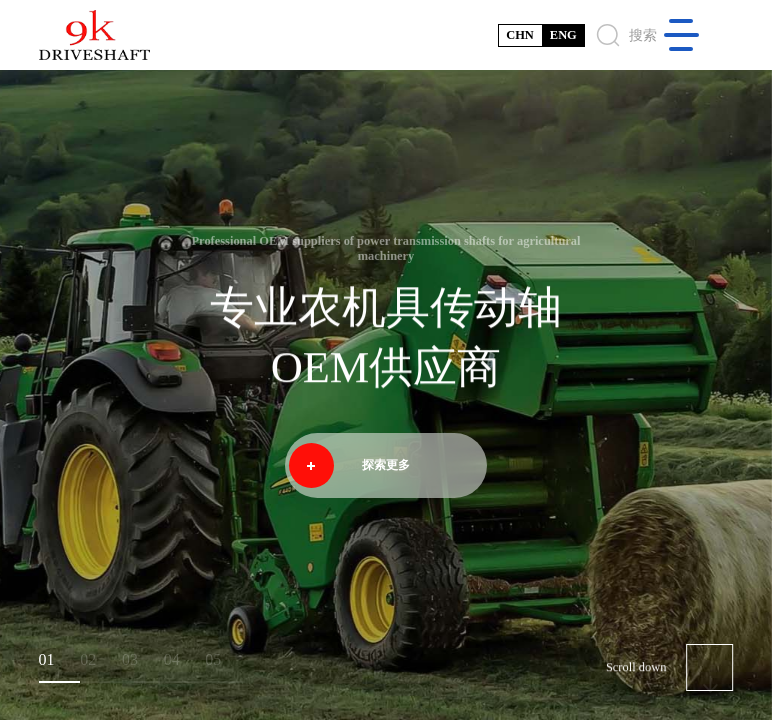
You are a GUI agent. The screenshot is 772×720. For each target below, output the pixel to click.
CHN (520, 35)
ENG (563, 35)
